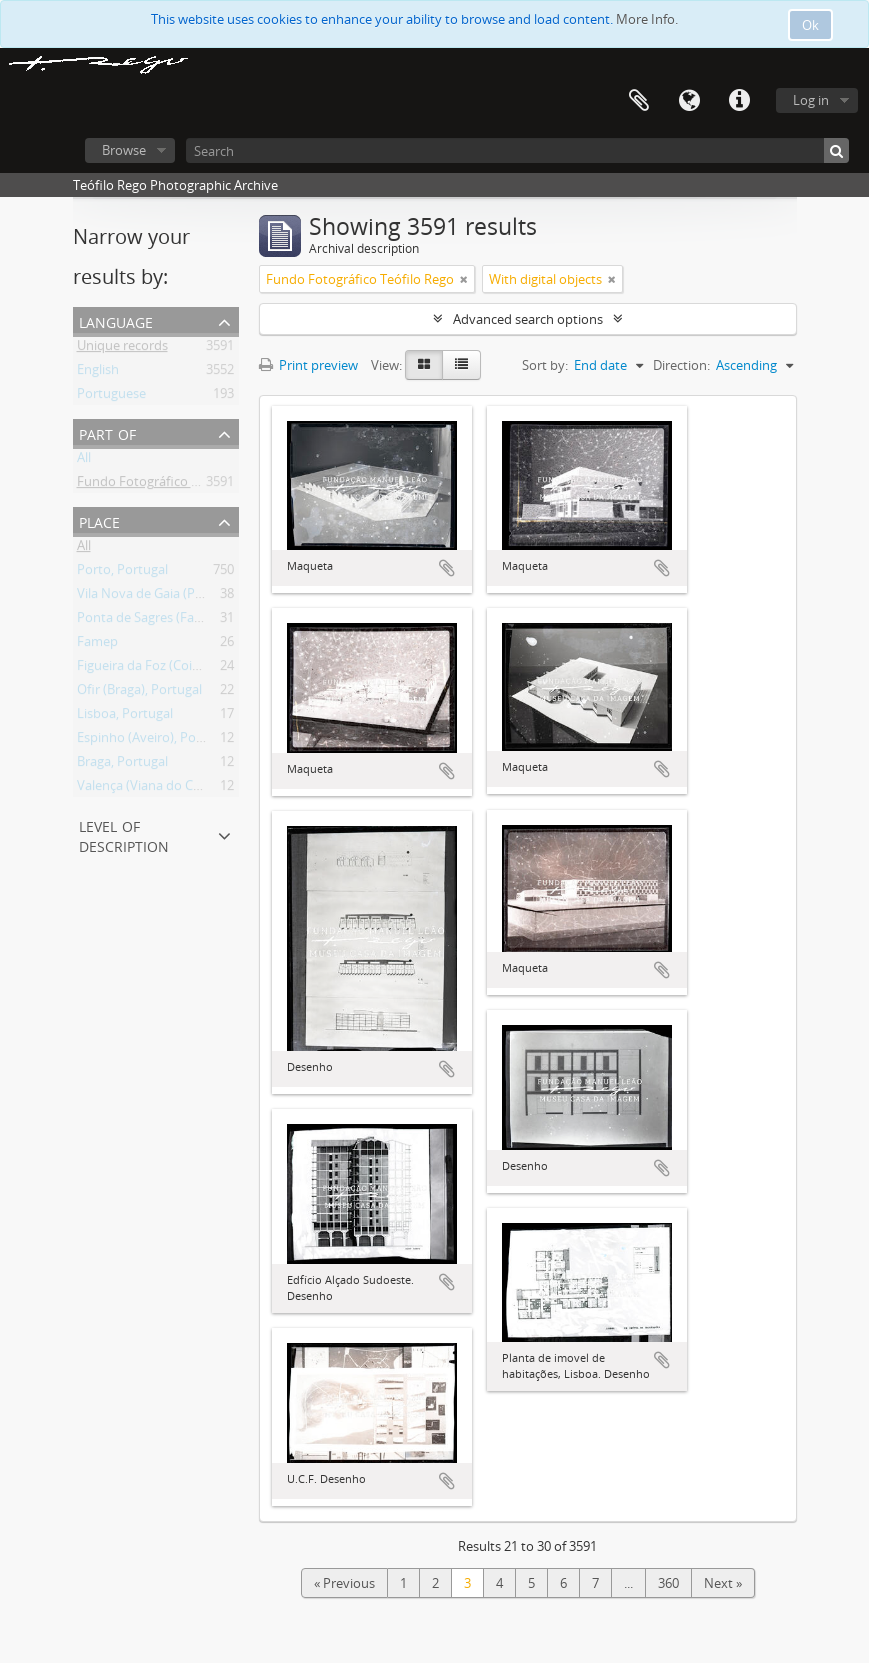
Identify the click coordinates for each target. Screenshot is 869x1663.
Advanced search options (528, 319)
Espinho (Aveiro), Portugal (154, 741)
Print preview (308, 365)
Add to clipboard (447, 568)
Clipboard (639, 101)
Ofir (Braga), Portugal (139, 693)
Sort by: (545, 365)
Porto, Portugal (122, 573)
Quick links (739, 101)
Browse (124, 150)
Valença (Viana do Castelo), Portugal (183, 789)
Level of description (124, 834)
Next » (723, 1583)
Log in (811, 100)
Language (689, 101)
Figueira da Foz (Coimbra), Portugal (181, 669)
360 (668, 1583)
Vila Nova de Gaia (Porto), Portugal (179, 597)
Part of (107, 432)
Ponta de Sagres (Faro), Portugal (172, 621)
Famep (97, 645)
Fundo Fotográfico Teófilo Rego (171, 485)
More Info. (647, 19)
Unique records (122, 349)
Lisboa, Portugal (125, 717)
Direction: (681, 365)
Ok (810, 25)
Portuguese (111, 397)
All (84, 461)
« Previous (344, 1583)
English (98, 373)
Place (99, 520)
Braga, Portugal (122, 765)
